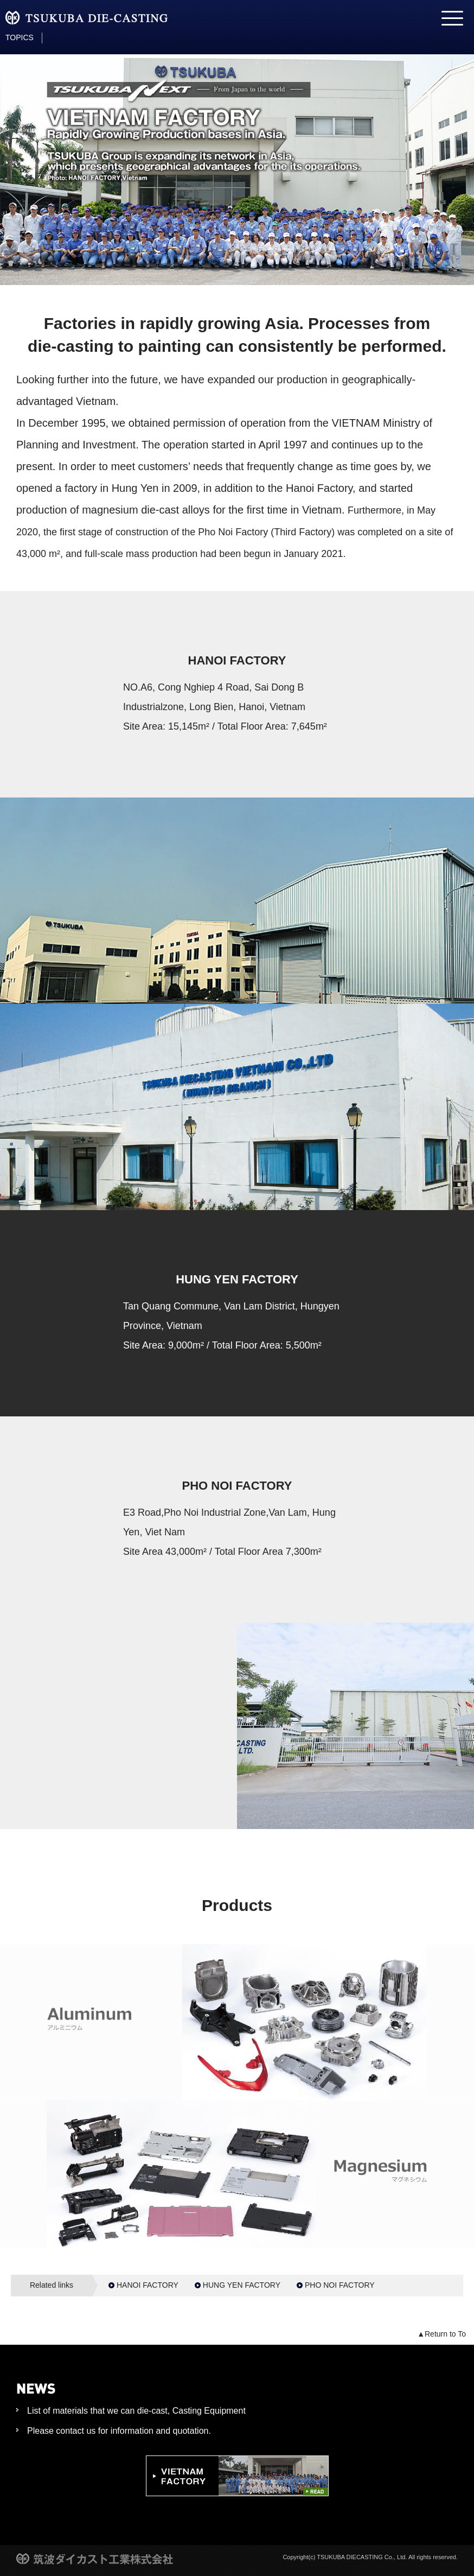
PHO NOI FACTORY (340, 2285)
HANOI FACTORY (147, 2285)
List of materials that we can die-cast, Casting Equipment (136, 2410)
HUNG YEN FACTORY (241, 2285)
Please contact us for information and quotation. (119, 2430)
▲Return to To (441, 2334)
